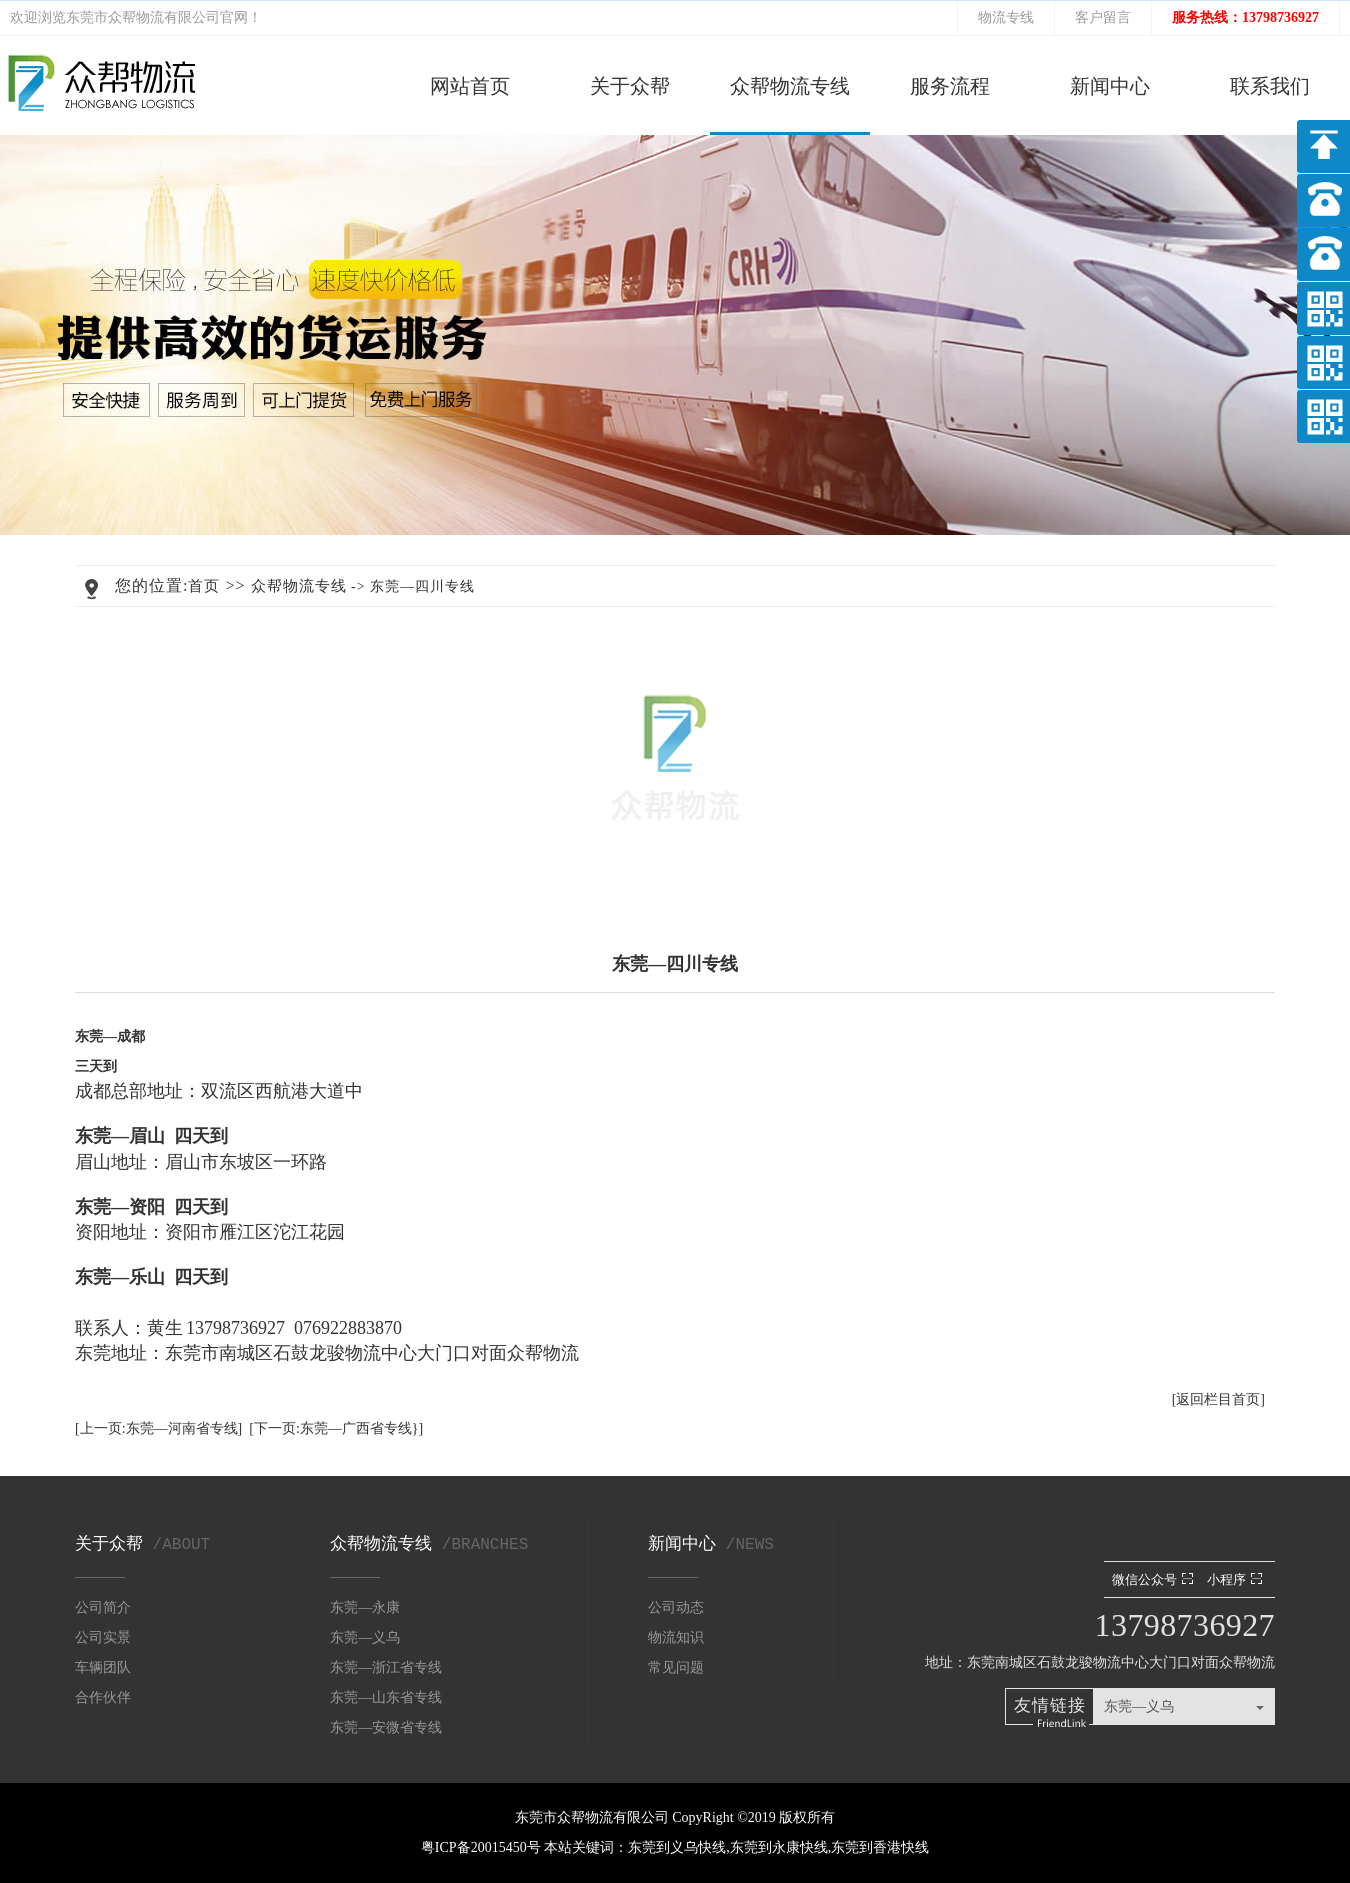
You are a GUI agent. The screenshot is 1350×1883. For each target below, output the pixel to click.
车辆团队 (103, 1667)
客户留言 (1103, 17)
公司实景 (103, 1637)
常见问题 (676, 1667)
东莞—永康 (365, 1607)
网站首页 (470, 86)
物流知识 (676, 1637)
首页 (204, 586)
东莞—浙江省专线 (386, 1667)
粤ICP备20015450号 (482, 1847)
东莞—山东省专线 (386, 1697)
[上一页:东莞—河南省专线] (158, 1428)
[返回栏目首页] (1218, 1399)
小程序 (1237, 1579)
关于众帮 (630, 86)
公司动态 (676, 1607)
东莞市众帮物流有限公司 (143, 17)
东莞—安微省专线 (386, 1727)
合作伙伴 (103, 1697)
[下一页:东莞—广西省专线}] (336, 1428)
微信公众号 (1155, 1579)
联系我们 (1270, 86)
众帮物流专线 (790, 86)
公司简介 (103, 1607)
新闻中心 (1110, 86)
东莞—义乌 (365, 1637)
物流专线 (1006, 17)
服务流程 (950, 86)
